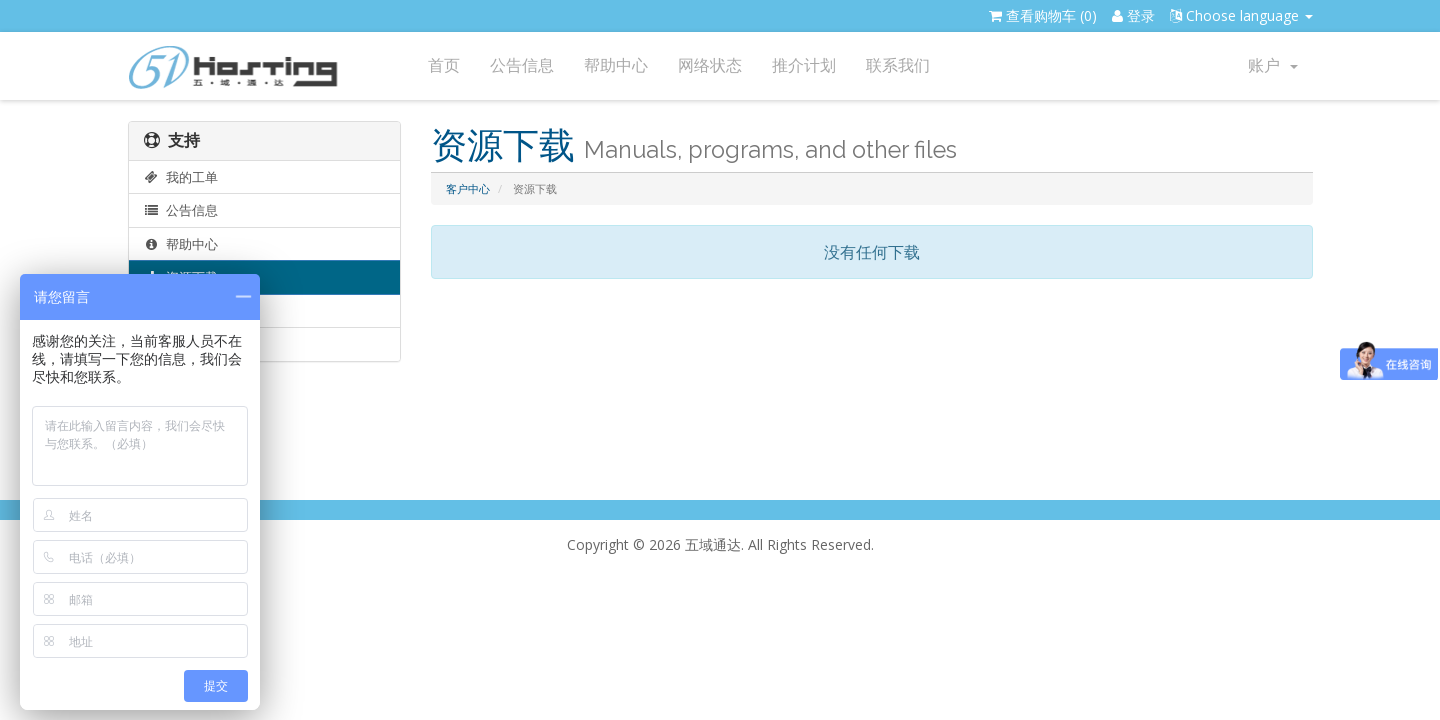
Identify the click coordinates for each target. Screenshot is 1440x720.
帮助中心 (616, 65)
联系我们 (898, 65)
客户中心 (468, 188)
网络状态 (710, 65)
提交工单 (181, 344)
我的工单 (181, 177)
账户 (1273, 65)
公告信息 (522, 65)
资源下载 (181, 277)
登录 (1133, 15)
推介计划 (804, 65)
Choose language (1241, 15)
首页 (444, 65)
